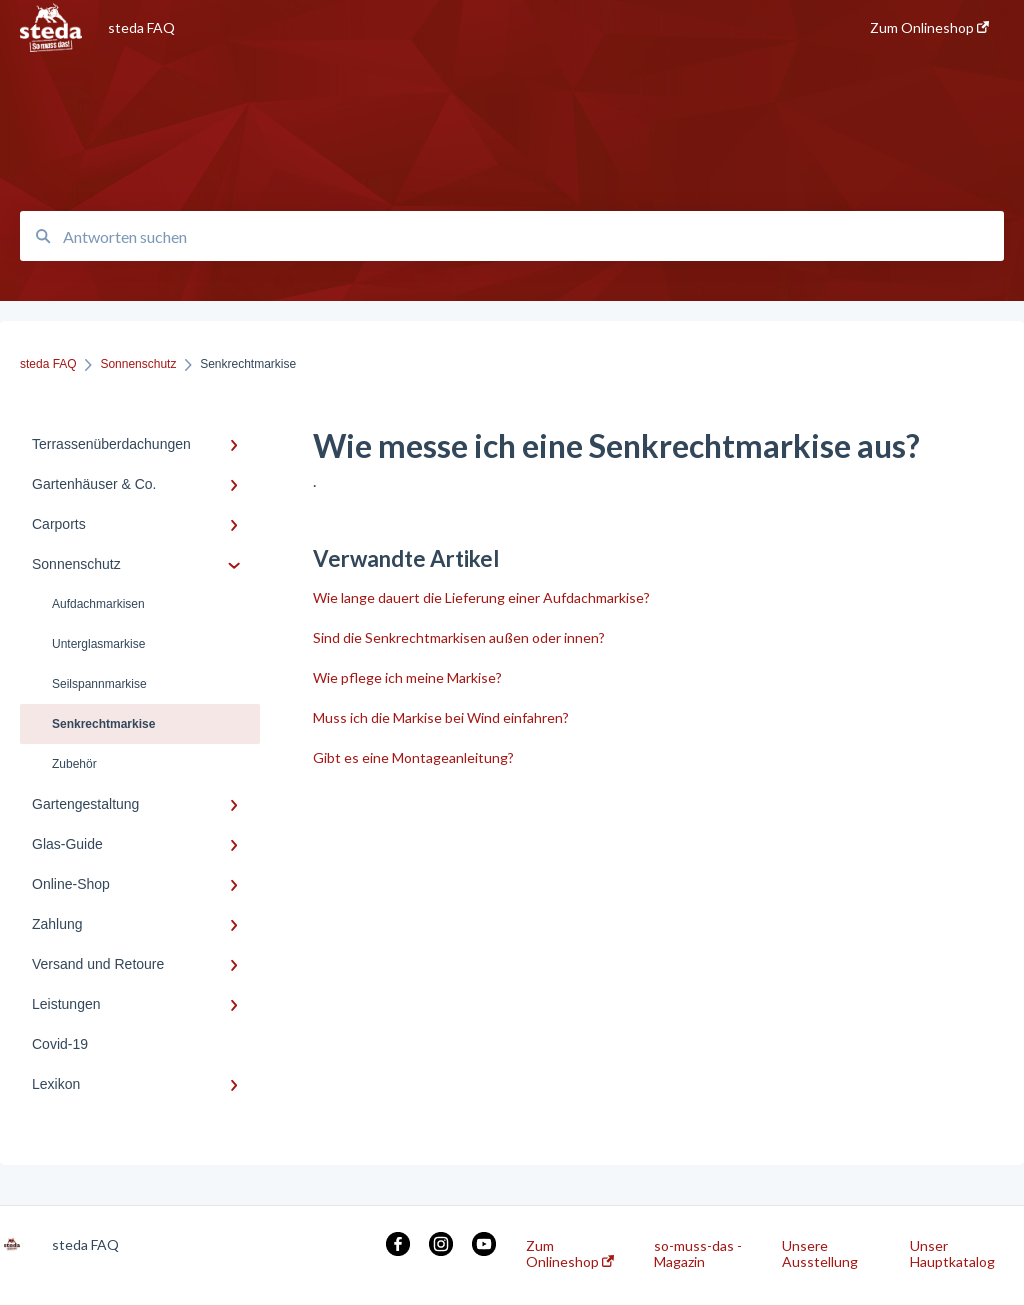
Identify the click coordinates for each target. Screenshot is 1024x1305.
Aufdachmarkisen (98, 604)
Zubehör (74, 764)
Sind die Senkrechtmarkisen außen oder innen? (459, 637)
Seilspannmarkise (99, 684)
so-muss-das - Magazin (698, 1254)
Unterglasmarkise (98, 644)
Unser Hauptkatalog (952, 1254)
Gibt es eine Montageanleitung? (413, 757)
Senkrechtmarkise (103, 724)
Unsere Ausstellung (820, 1254)
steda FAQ (141, 27)
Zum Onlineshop (570, 1254)
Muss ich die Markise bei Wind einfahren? (441, 717)
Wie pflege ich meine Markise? (407, 677)
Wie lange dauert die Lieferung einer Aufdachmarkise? (481, 597)
